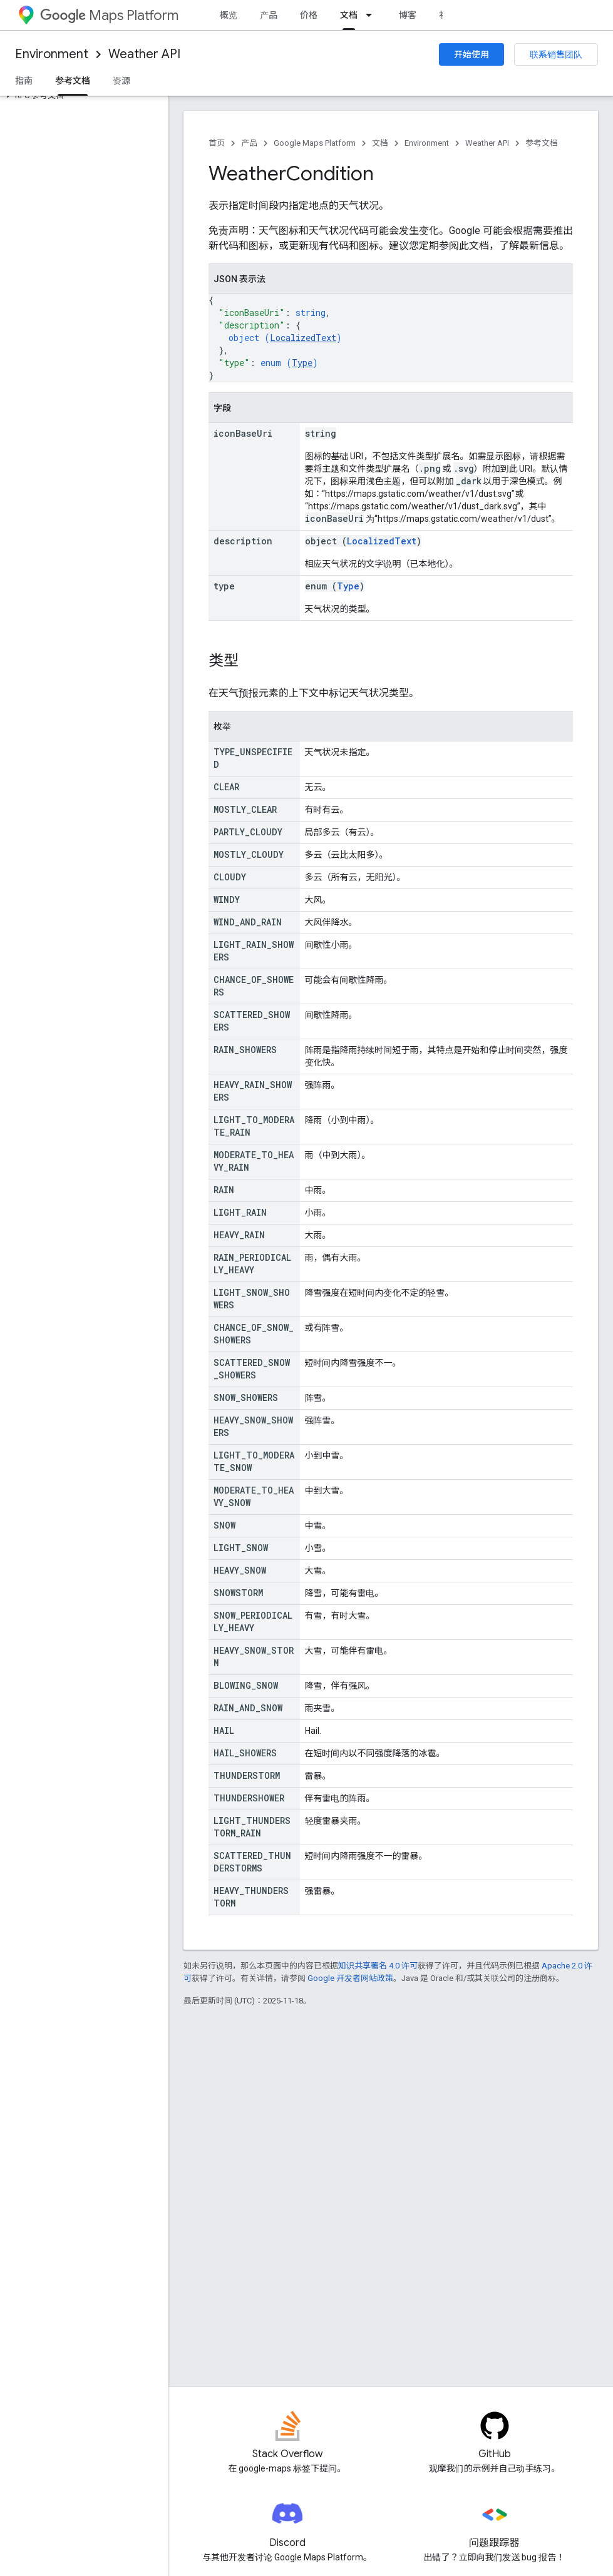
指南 (24, 80)
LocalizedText (303, 338)
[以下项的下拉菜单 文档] (373, 15)
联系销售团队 (556, 54)
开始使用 (471, 54)
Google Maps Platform (315, 143)
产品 (268, 15)
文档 (380, 143)
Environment (51, 54)
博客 (407, 15)
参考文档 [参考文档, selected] (72, 80)
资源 (121, 80)
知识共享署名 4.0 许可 (378, 1965)
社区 (447, 15)
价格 (308, 15)
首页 (217, 143)
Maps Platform (109, 15)
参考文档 (541, 143)
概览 (228, 15)
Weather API (144, 54)
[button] (81, 95)
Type (302, 363)
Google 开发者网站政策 (350, 1978)
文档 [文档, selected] (349, 15)
